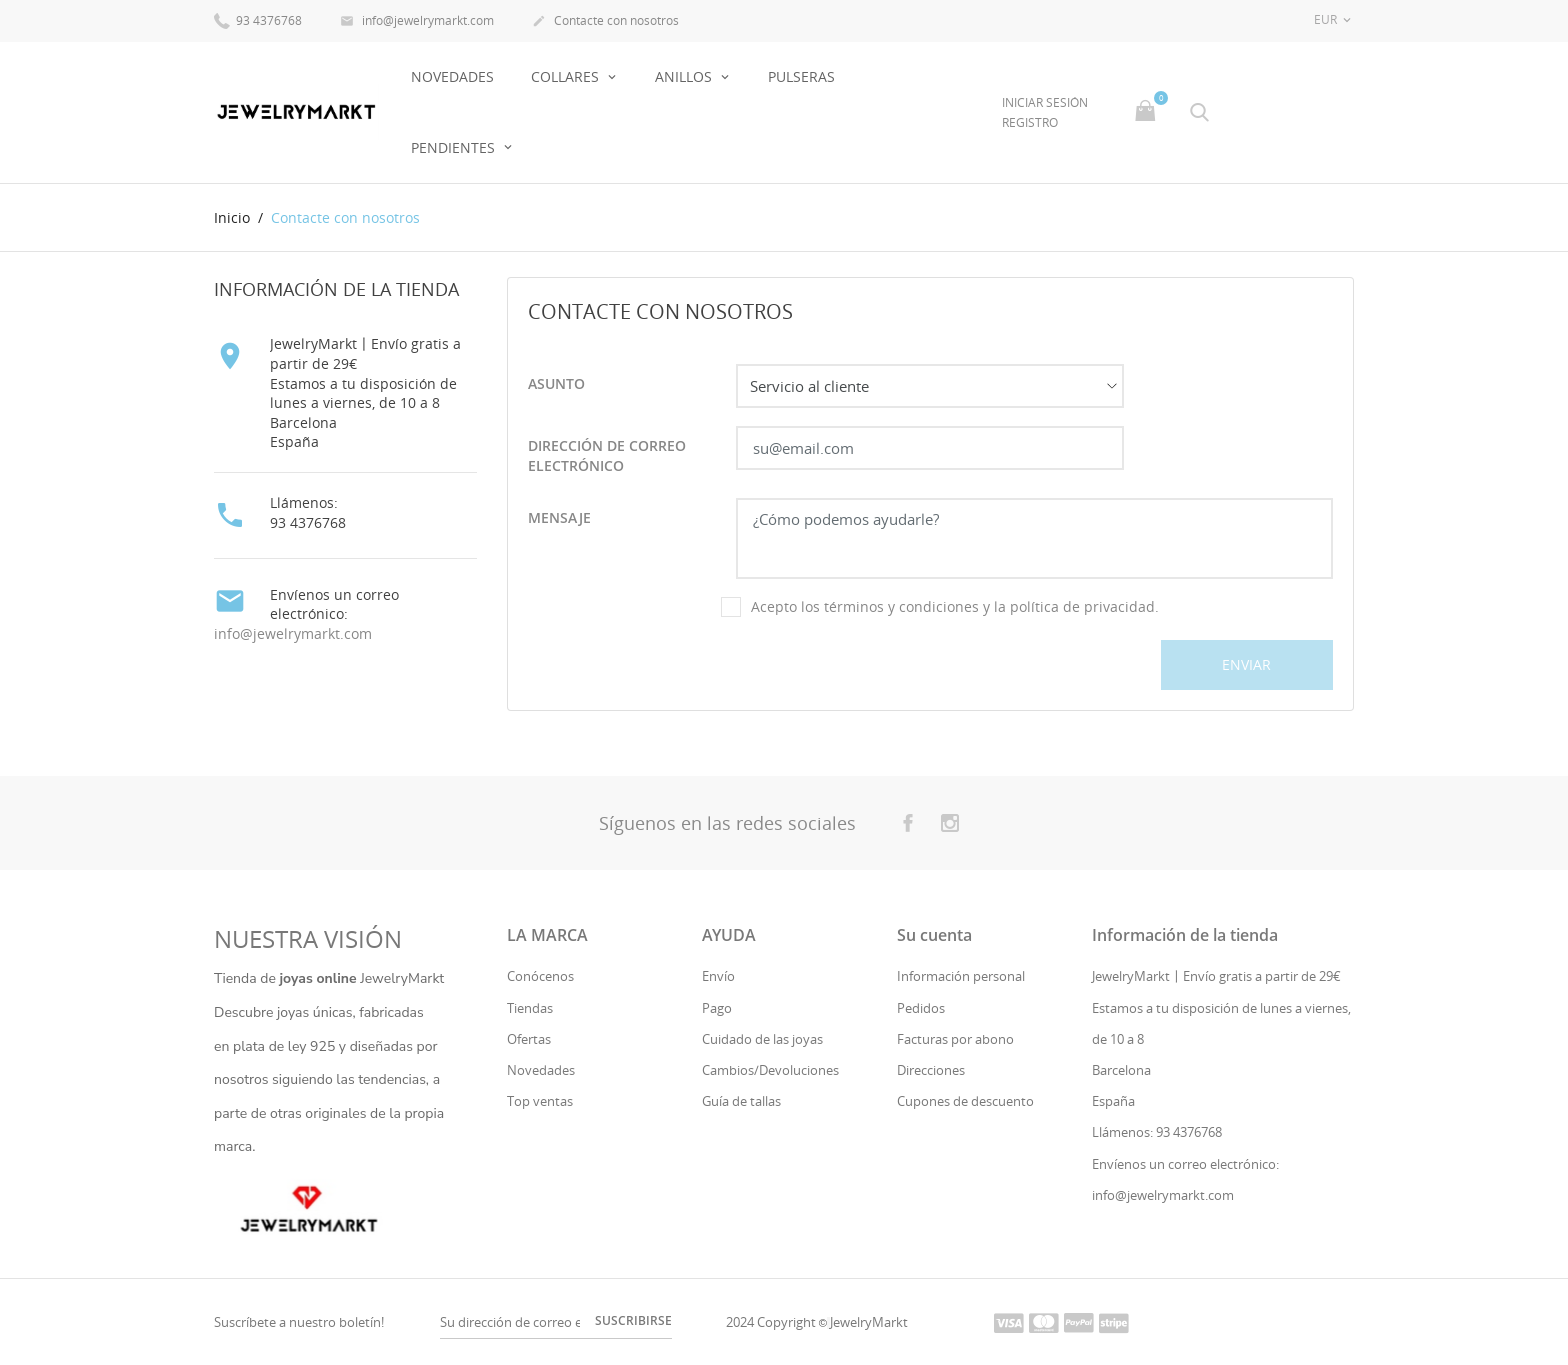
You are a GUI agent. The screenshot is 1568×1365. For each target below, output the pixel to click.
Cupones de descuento (965, 1101)
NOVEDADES (452, 76)
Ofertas (529, 1039)
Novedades (541, 1070)
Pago (717, 1008)
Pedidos (921, 1008)
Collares (567, 76)
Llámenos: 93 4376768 (1157, 1132)
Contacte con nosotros (605, 22)
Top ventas (540, 1101)
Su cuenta (934, 935)
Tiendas (530, 1008)
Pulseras (801, 76)
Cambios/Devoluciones (770, 1070)
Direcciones (931, 1070)
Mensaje (559, 517)
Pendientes (455, 147)
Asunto (556, 383)
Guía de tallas (741, 1101)
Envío (718, 976)
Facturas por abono (955, 1039)
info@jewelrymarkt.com (417, 22)
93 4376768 (258, 19)
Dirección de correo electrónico (607, 455)
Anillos (685, 76)
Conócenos (540, 976)
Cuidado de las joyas (762, 1039)
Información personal (961, 976)
